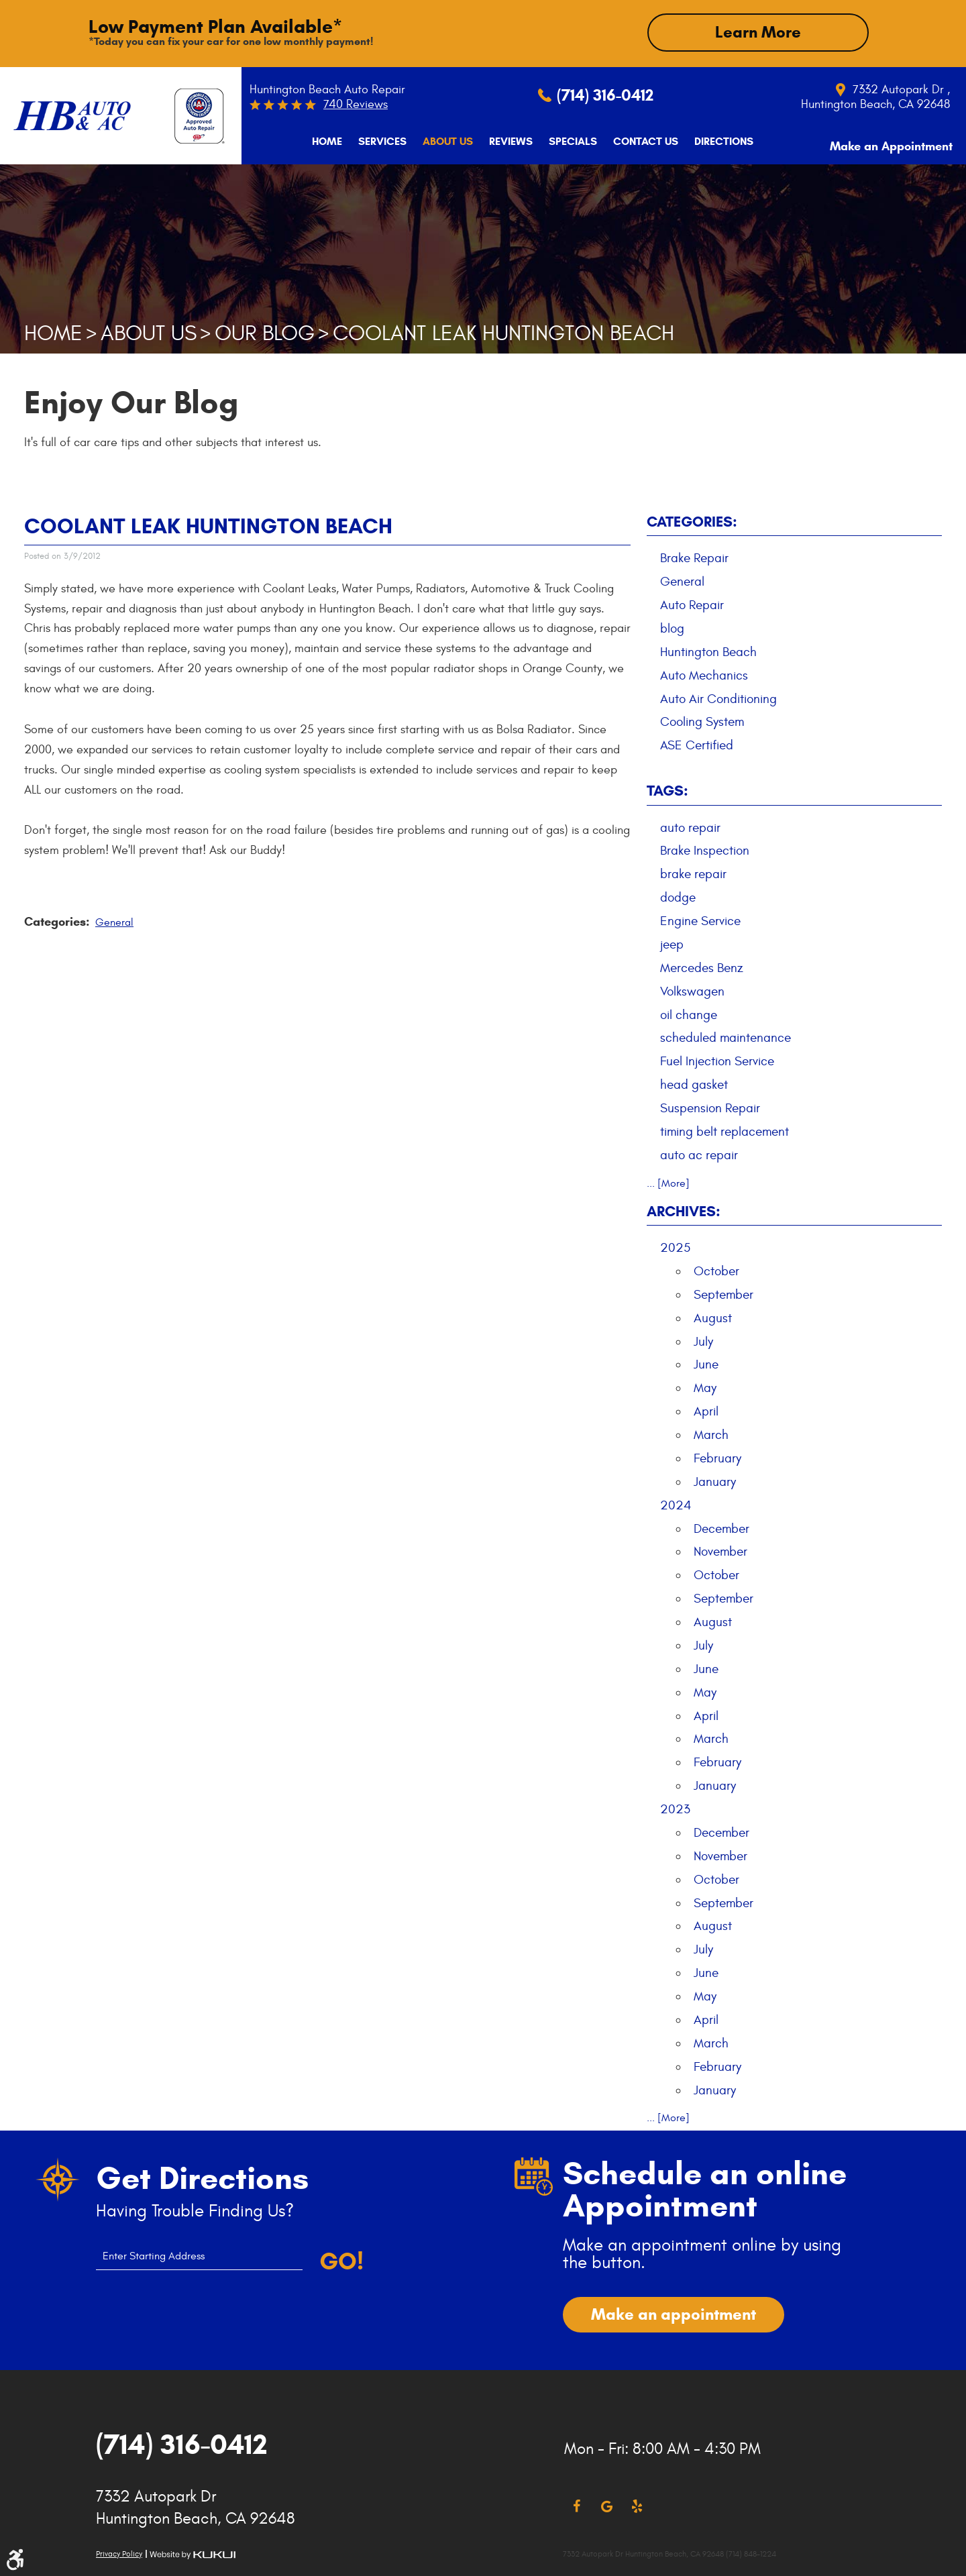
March (711, 1433)
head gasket (694, 1083)
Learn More (758, 32)
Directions (708, 141)
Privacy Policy (119, 2552)
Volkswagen (692, 990)
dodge (678, 896)
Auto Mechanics (704, 674)
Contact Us (630, 141)
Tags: (667, 789)
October (716, 1270)
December (721, 1527)
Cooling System (702, 721)
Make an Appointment (879, 140)
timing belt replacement (724, 1130)
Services (367, 141)
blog (672, 627)
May (705, 1386)
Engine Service (700, 919)
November (720, 1551)
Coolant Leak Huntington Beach (503, 332)
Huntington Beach (708, 650)
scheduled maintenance (725, 1037)
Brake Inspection (704, 850)
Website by (192, 2553)
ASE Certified (696, 744)
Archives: (683, 1210)
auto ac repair (699, 1153)
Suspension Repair (710, 1106)
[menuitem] (312, 141)
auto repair (690, 826)
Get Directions (202, 2177)
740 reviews (355, 104)
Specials (557, 141)
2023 (675, 1808)
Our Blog (265, 332)
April (706, 1410)
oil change (688, 1013)
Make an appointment (673, 2313)
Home (312, 141)
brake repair (693, 873)
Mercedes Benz (701, 966)
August (713, 1316)
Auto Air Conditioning (718, 697)
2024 (676, 1504)
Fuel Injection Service (717, 1060)
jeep (672, 943)
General (114, 921)
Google (606, 2505)
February (717, 1457)
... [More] (668, 1182)
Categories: (692, 520)
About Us (432, 141)
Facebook (576, 2505)
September (723, 1293)
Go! (341, 2260)
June (706, 1363)
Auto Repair (692, 603)
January (715, 1480)
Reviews (495, 141)
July (703, 1340)
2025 (675, 1246)
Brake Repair (694, 557)
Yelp (637, 2505)
